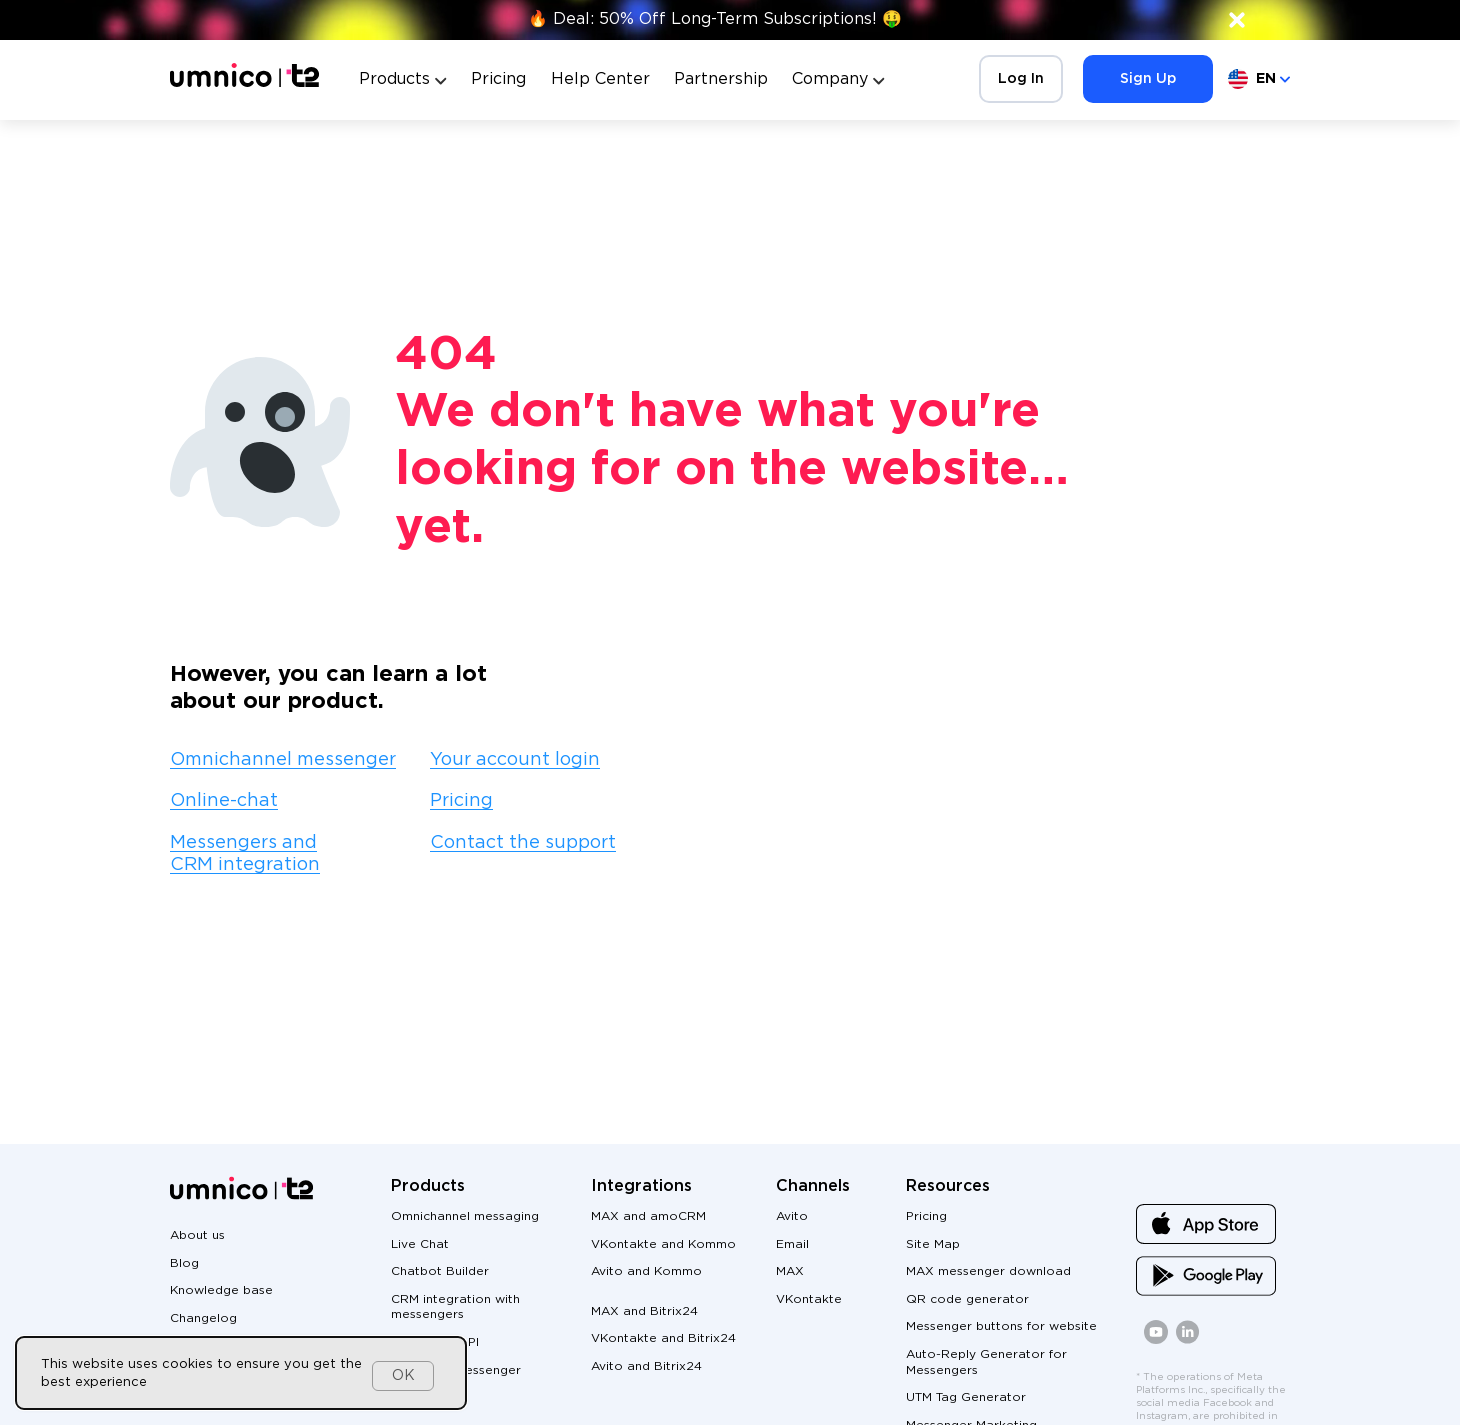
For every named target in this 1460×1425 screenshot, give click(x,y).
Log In (1021, 79)
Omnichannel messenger (283, 760)
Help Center (600, 79)
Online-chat (224, 801)
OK (403, 1376)
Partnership (721, 79)
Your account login (515, 760)
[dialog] (241, 1373)
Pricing (498, 79)
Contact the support (523, 843)
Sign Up (1148, 79)
